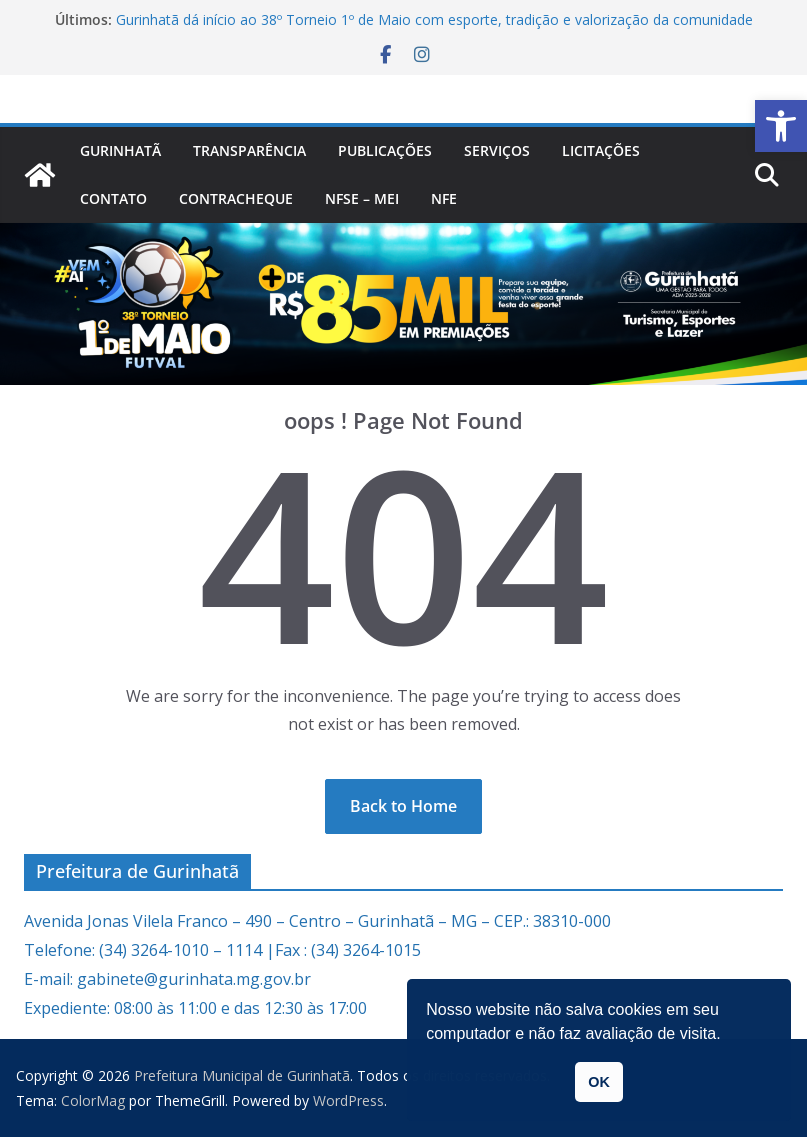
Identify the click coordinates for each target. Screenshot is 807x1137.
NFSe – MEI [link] (362, 198)
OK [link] (599, 1082)
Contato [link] (113, 198)
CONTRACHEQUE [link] (236, 198)
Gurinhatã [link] (120, 150)
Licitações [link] (601, 150)
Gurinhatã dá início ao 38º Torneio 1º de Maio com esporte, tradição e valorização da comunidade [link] (434, 19)
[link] (781, 126)
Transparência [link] (249, 150)
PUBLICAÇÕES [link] (385, 150)
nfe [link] (444, 198)
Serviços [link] (497, 150)
